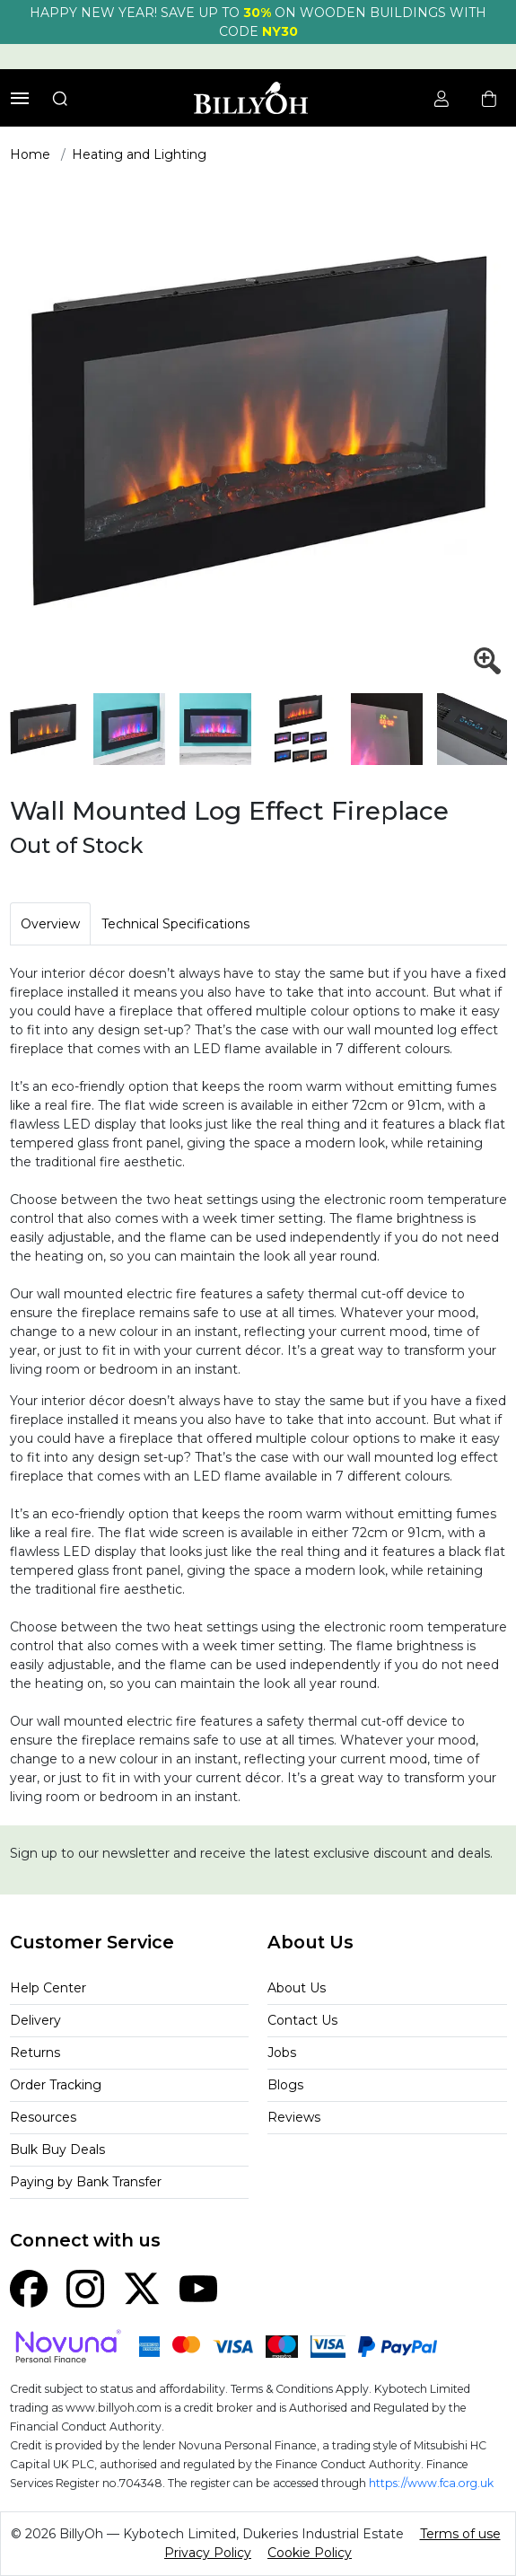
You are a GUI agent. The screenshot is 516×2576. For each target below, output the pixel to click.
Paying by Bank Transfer (86, 2182)
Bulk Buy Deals (57, 2149)
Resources (43, 2117)
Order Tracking (55, 2085)
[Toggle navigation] (20, 98)
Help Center (48, 1988)
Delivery (35, 2020)
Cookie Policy (309, 2553)
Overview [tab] (50, 924)
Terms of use (460, 2534)
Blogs (285, 2085)
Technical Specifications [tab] (175, 924)
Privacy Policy (207, 2553)
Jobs (281, 2052)
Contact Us (302, 2020)
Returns (35, 2052)
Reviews (293, 2117)
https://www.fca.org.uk (431, 2483)
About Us (296, 1988)
